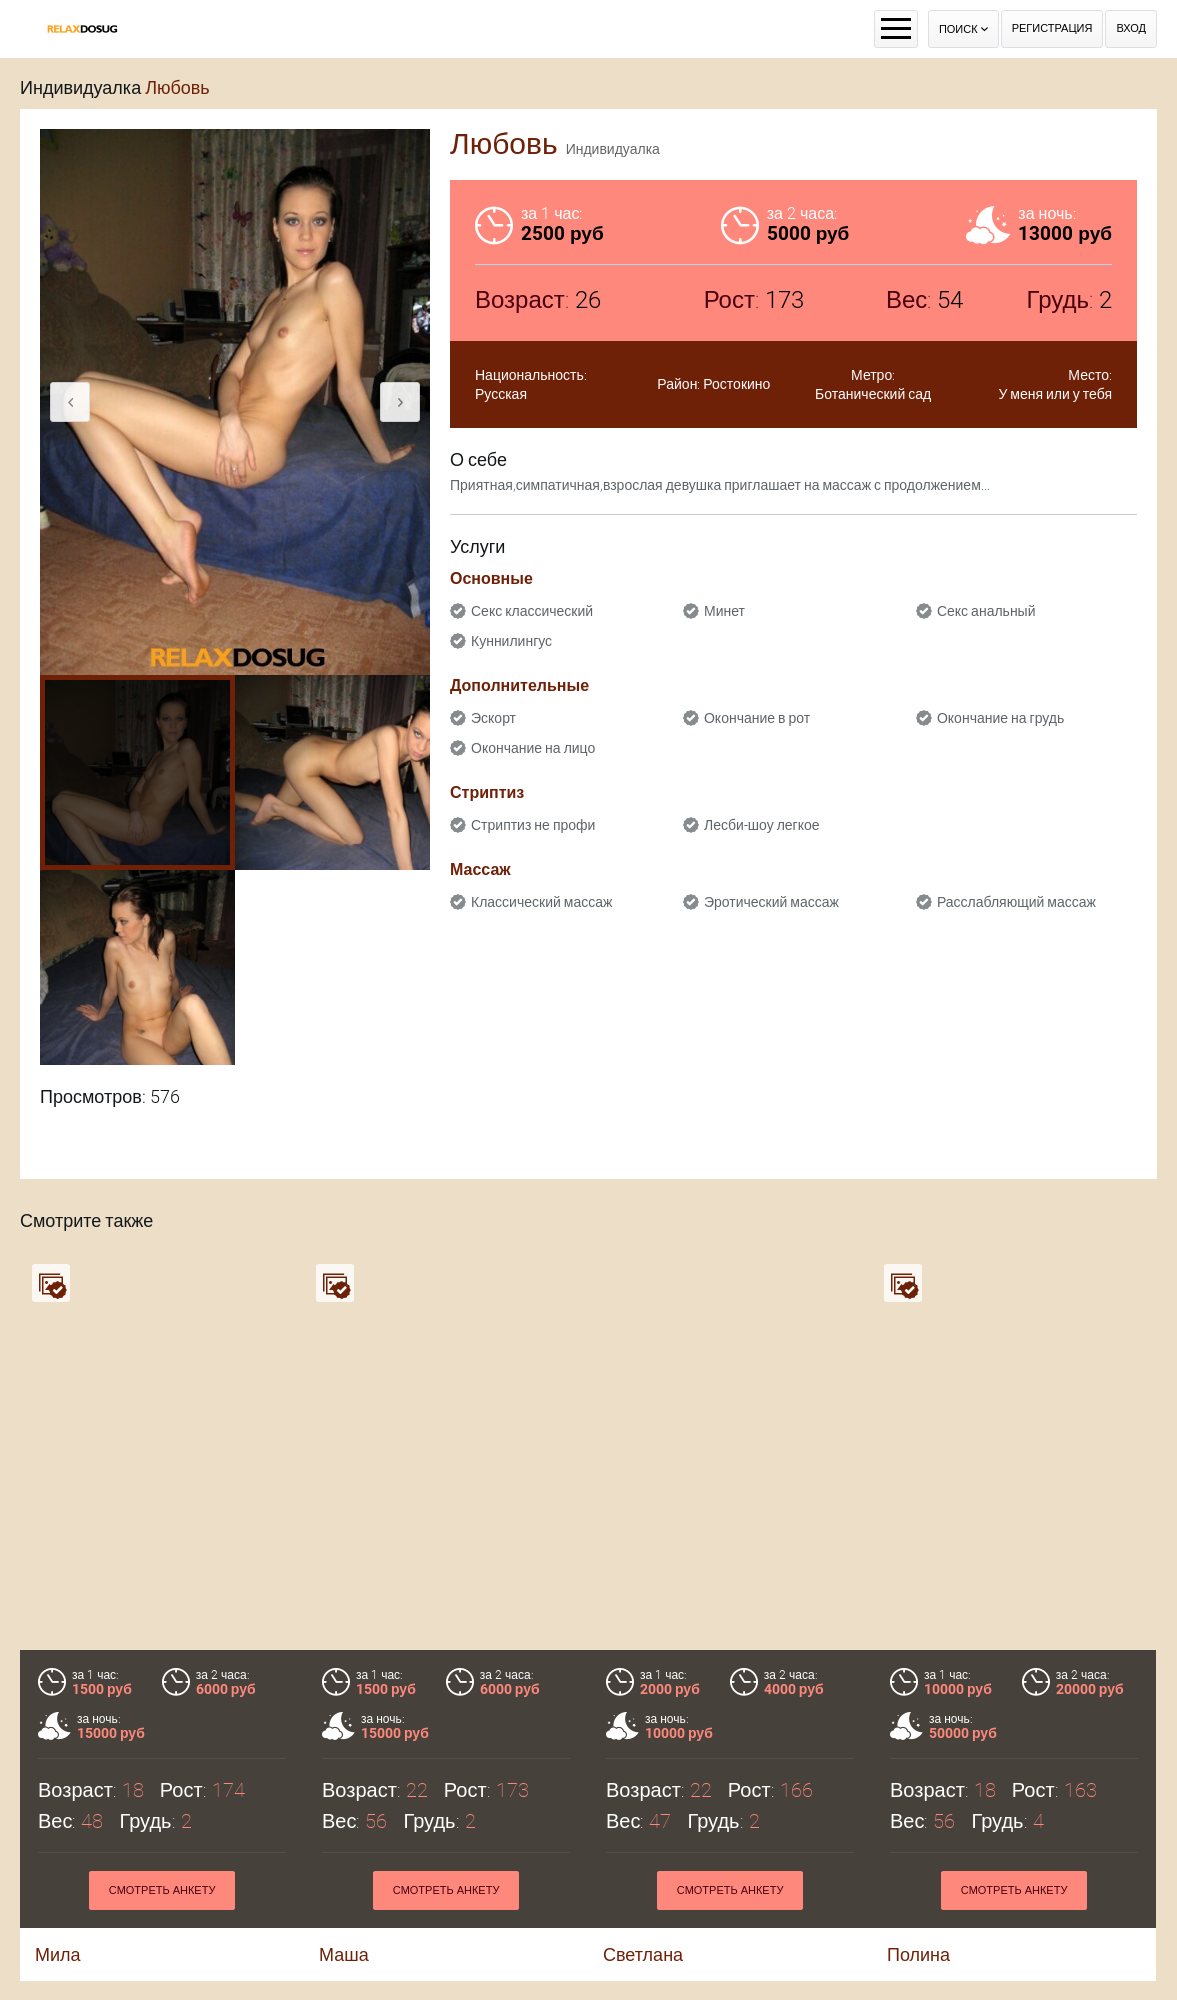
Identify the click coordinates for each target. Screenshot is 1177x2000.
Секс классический (532, 611)
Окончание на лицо (533, 748)
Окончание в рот (757, 718)
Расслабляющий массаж (1016, 902)
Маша (344, 1954)
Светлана (643, 1954)
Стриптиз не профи (533, 825)
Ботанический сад (873, 394)
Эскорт (493, 718)
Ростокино (736, 384)
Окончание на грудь (1000, 718)
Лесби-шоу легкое (762, 825)
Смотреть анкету (162, 1890)
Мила (58, 1954)
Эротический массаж (771, 902)
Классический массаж (541, 902)
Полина (918, 1954)
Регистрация (1052, 28)
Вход (1131, 28)
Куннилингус (511, 641)
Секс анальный (986, 611)
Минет (724, 611)
